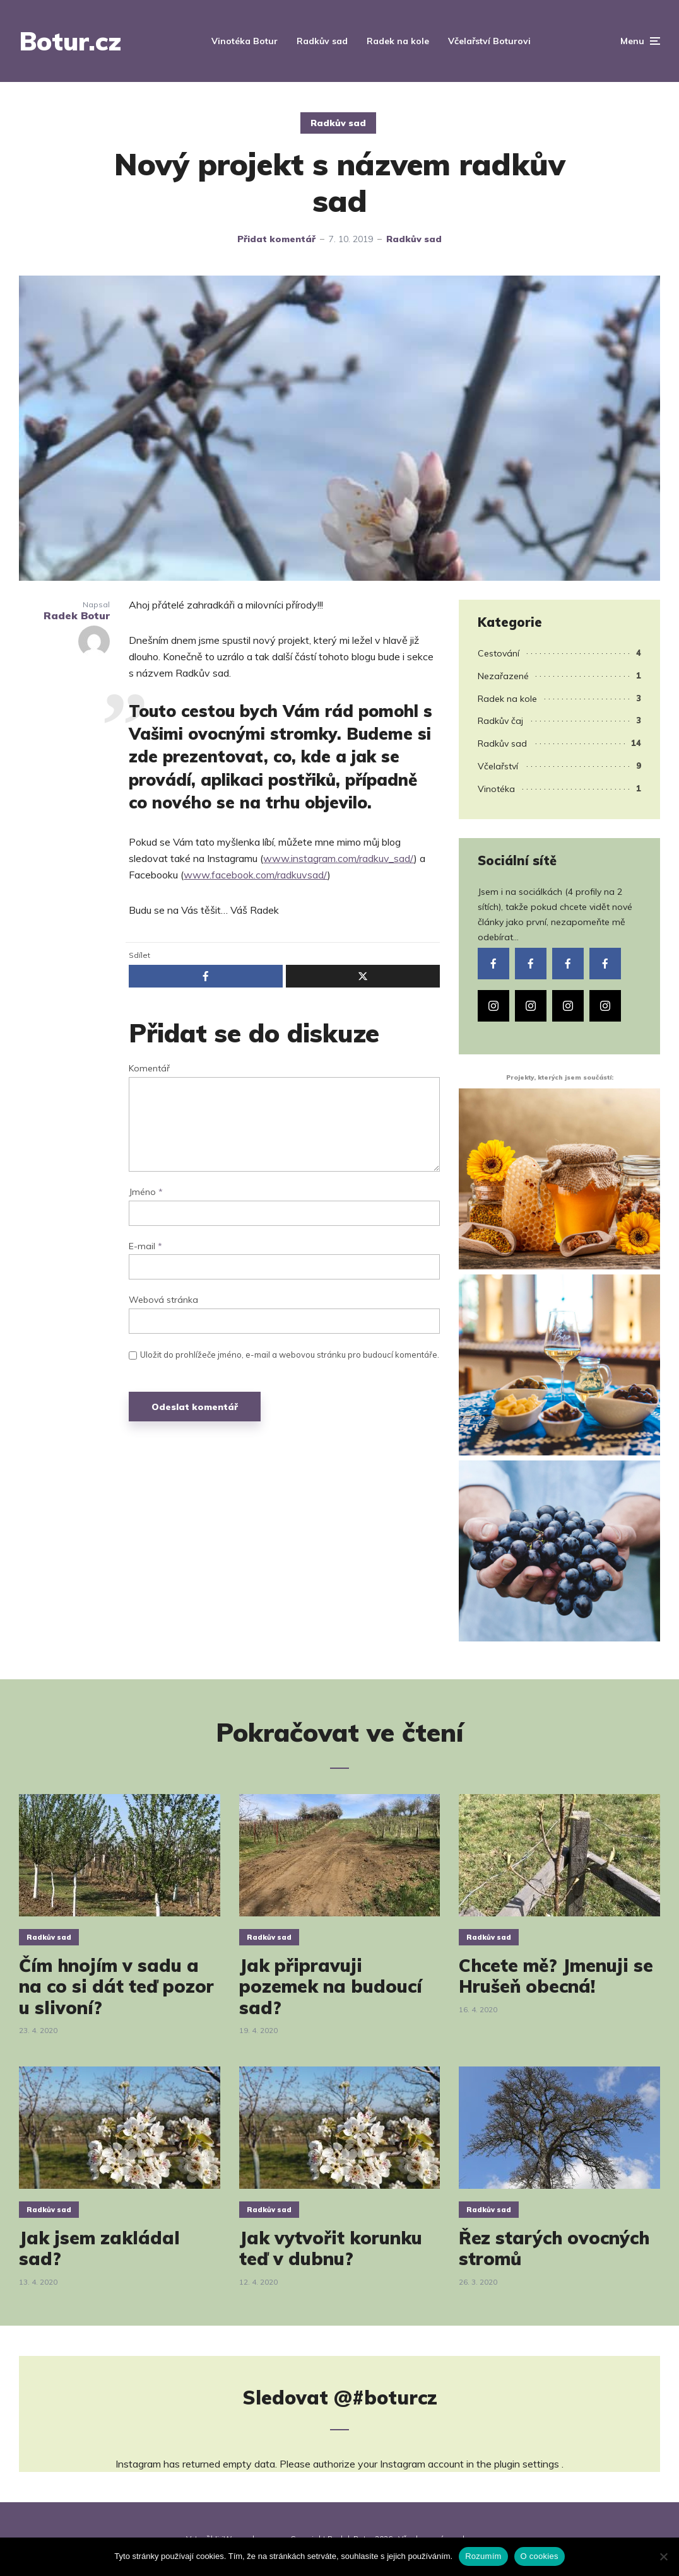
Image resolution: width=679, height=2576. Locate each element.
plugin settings (528, 2463)
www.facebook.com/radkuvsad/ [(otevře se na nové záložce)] (256, 874)
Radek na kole (398, 41)
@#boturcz (385, 2398)
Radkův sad (322, 41)
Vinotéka (496, 789)
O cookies (539, 2556)
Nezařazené (503, 676)
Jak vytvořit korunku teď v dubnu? (330, 2248)
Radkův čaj (500, 720)
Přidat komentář (276, 239)
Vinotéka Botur (244, 41)
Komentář (149, 1068)
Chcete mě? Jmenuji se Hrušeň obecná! (556, 1976)
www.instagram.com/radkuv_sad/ (338, 858)
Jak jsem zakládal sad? (99, 2248)
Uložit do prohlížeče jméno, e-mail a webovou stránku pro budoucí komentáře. (289, 1354)
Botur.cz (70, 41)
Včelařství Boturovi (489, 41)
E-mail (145, 1246)
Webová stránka (163, 1300)
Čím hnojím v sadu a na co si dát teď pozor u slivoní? (116, 1987)
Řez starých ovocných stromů (554, 2248)
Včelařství (498, 766)
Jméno (146, 1192)
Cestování (498, 653)
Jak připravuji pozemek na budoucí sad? (330, 1987)
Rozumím (483, 2556)
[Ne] (663, 2556)
